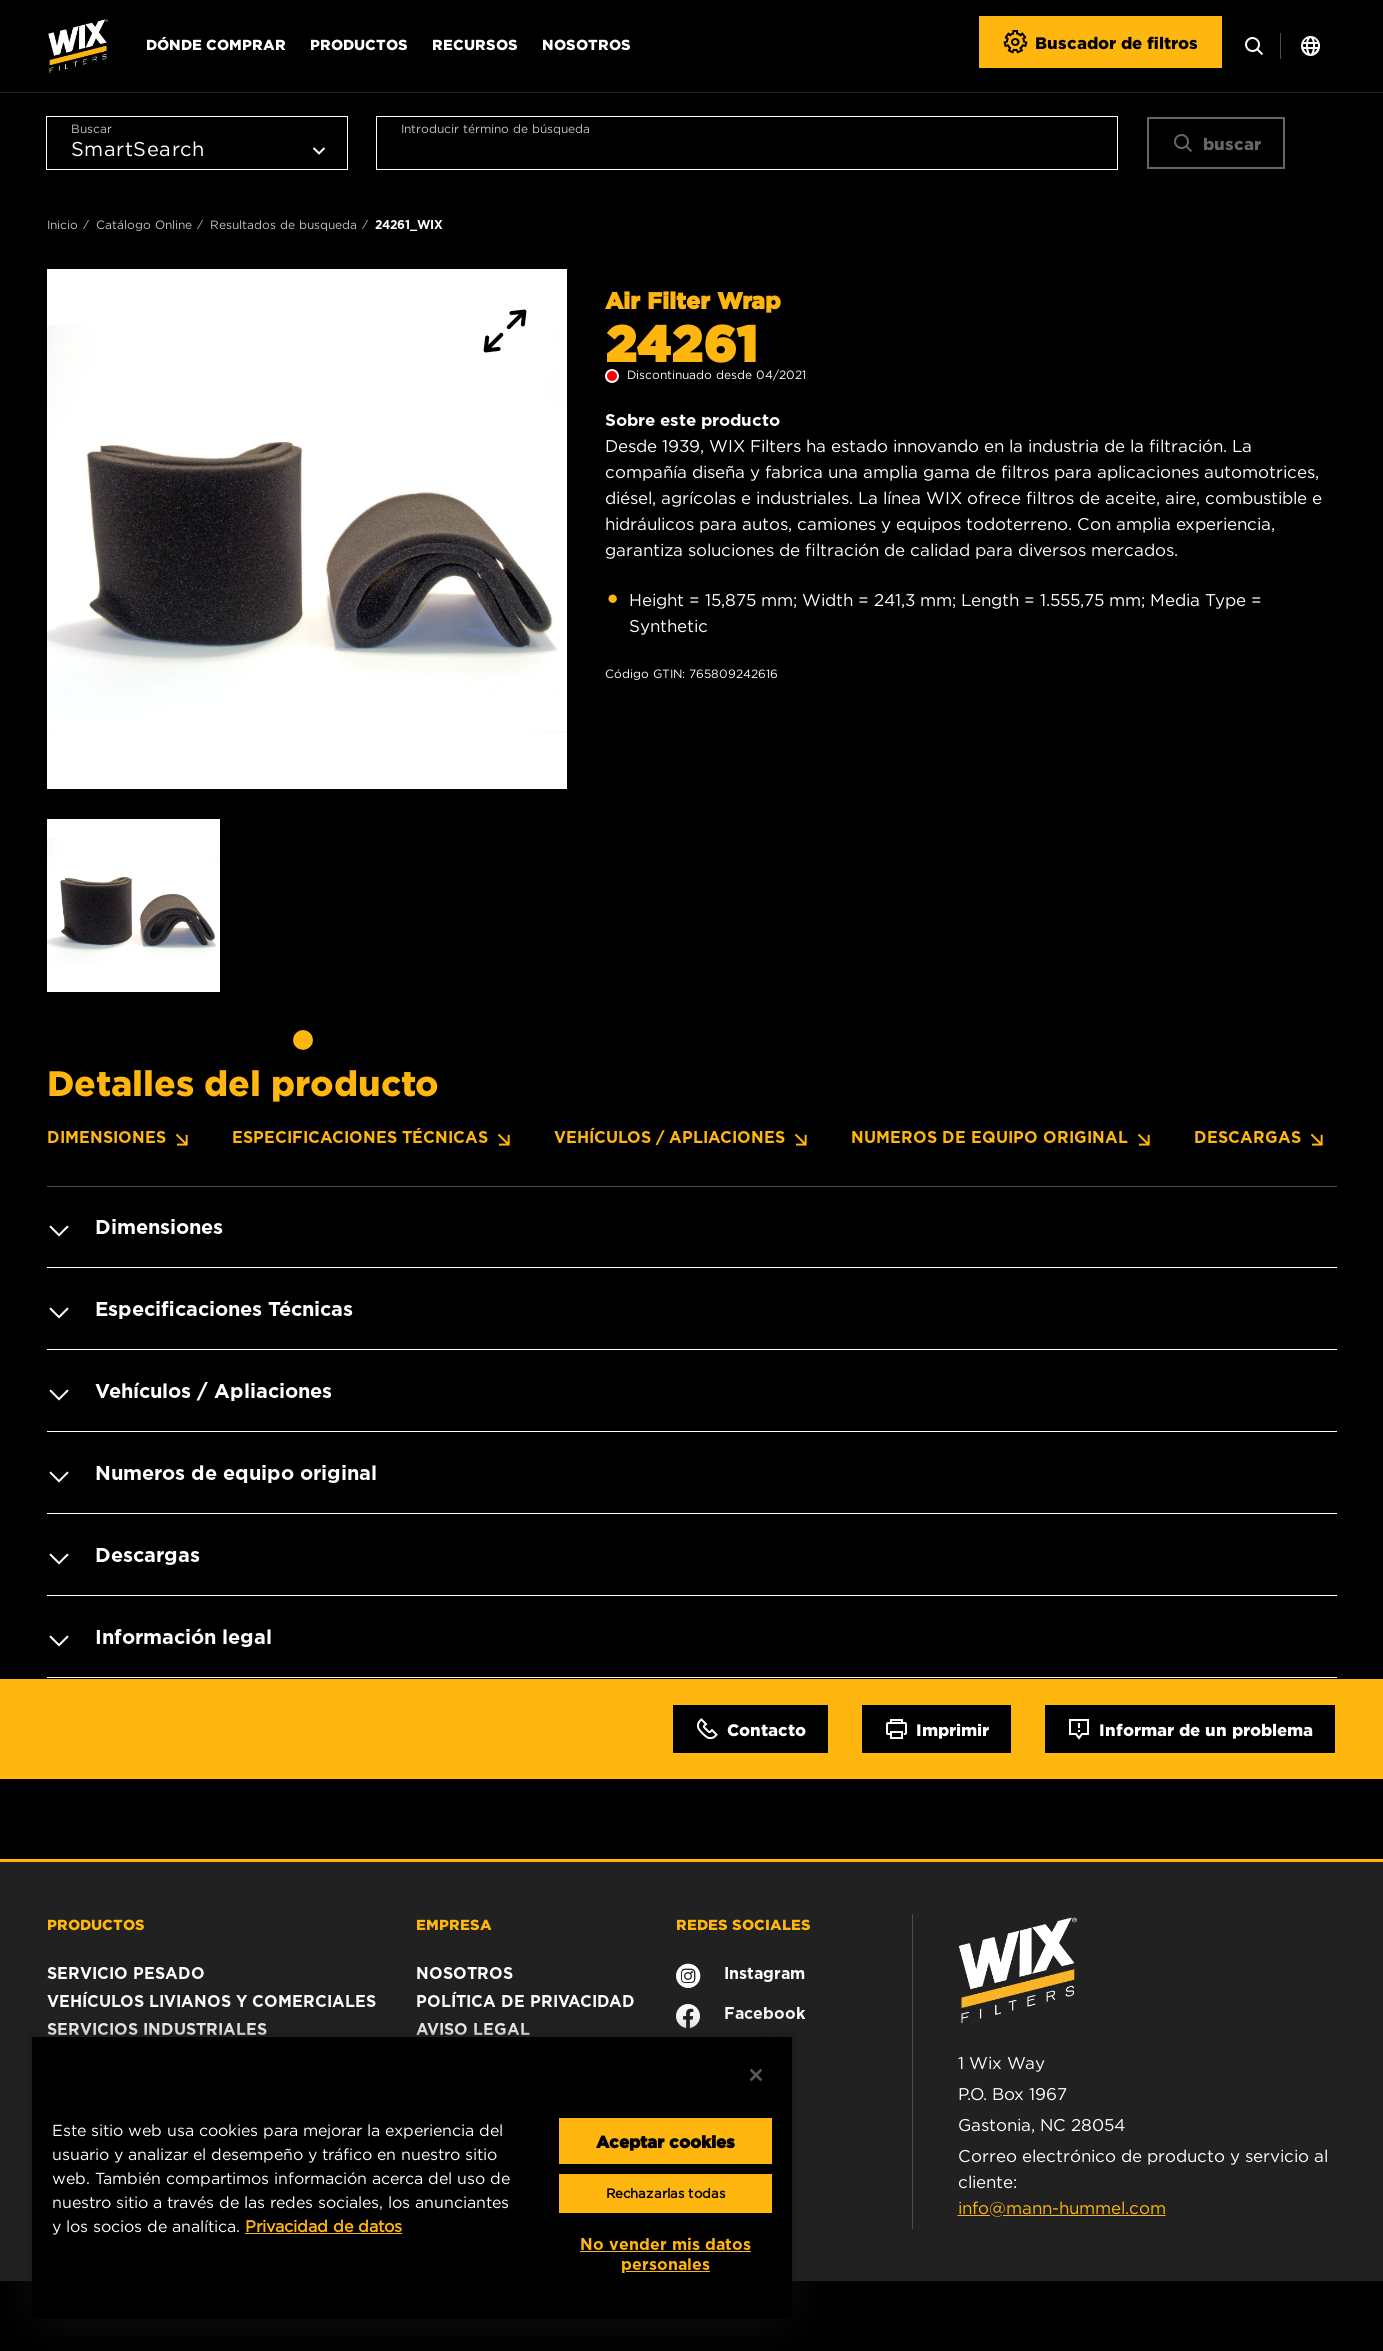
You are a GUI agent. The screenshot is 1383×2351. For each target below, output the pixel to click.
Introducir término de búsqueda (495, 128)
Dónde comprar (216, 44)
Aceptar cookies (665, 2141)
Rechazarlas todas (665, 2193)
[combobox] (747, 143)
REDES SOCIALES (743, 1924)
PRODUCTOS (96, 1924)
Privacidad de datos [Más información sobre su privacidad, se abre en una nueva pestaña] (323, 2226)
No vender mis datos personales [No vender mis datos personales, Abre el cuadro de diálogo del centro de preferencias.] (665, 2254)
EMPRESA (454, 1924)
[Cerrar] (756, 2075)
